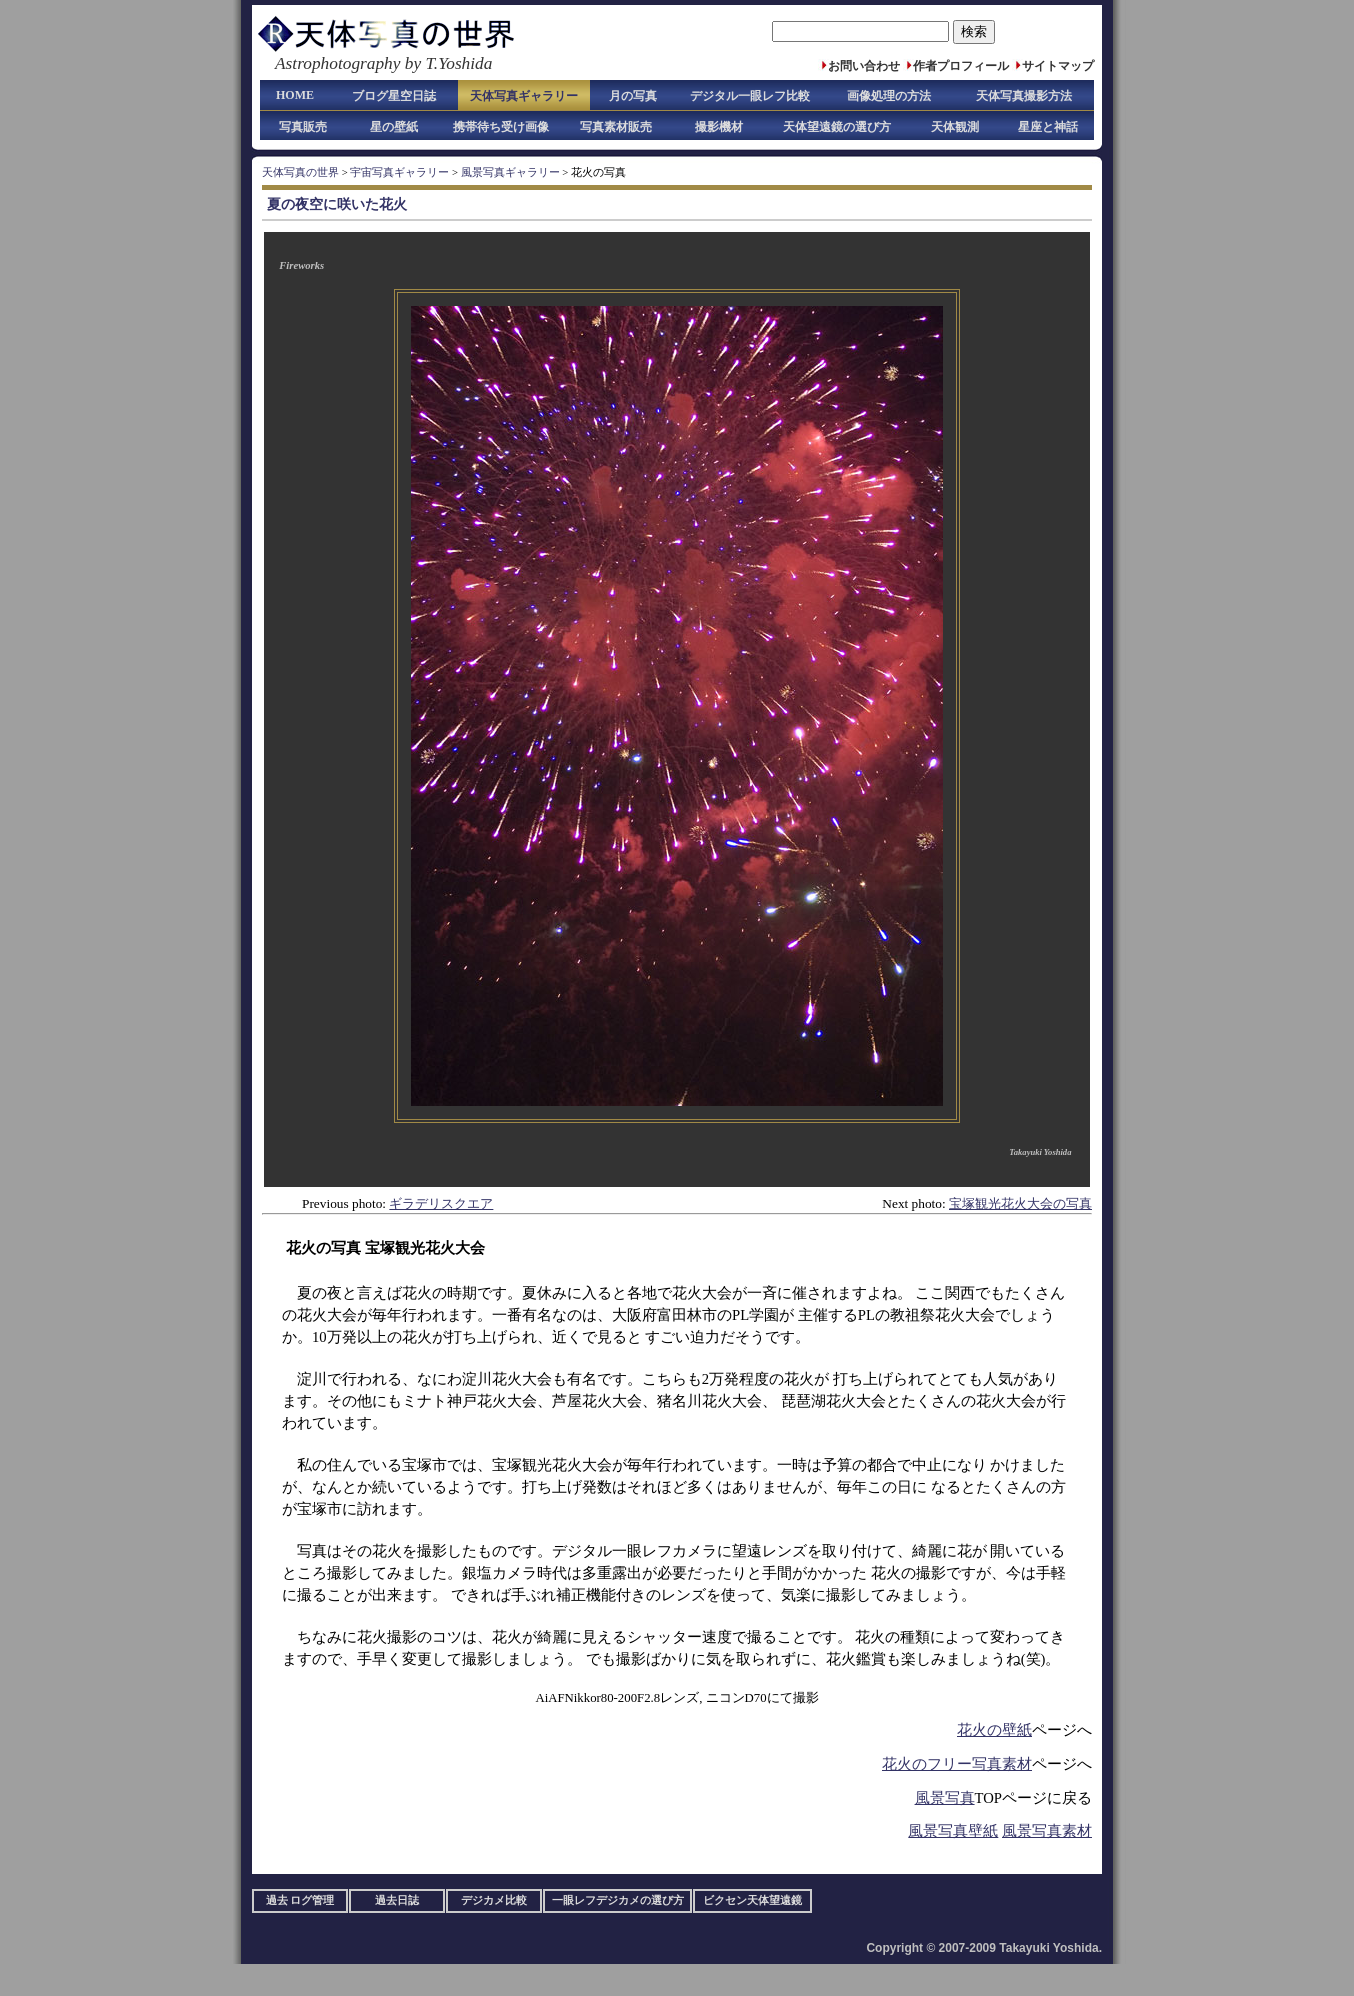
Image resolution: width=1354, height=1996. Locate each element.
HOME (295, 95)
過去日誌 (397, 1900)
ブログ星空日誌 (394, 96)
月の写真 (633, 96)
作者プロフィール (961, 66)
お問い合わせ (864, 66)
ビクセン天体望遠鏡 (752, 1900)
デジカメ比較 (494, 1900)
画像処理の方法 (889, 96)
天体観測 (955, 127)
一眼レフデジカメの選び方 (618, 1900)
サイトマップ (1058, 66)
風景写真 (945, 1798)
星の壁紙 (394, 127)
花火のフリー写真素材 (957, 1764)
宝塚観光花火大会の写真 (1020, 1203)
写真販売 (303, 127)
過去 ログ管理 (300, 1900)
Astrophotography (337, 63)
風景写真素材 (1047, 1831)
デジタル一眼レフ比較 (750, 96)
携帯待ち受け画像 (501, 127)
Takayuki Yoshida (1040, 1152)
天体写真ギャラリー (524, 96)
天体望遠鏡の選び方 (837, 127)
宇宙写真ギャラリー (399, 172)
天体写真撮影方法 (1024, 96)
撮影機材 (719, 127)
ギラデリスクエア (441, 1203)
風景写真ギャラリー (510, 172)
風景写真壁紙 (953, 1831)
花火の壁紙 (994, 1730)
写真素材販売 (616, 127)
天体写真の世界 (300, 172)
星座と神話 (1048, 127)
